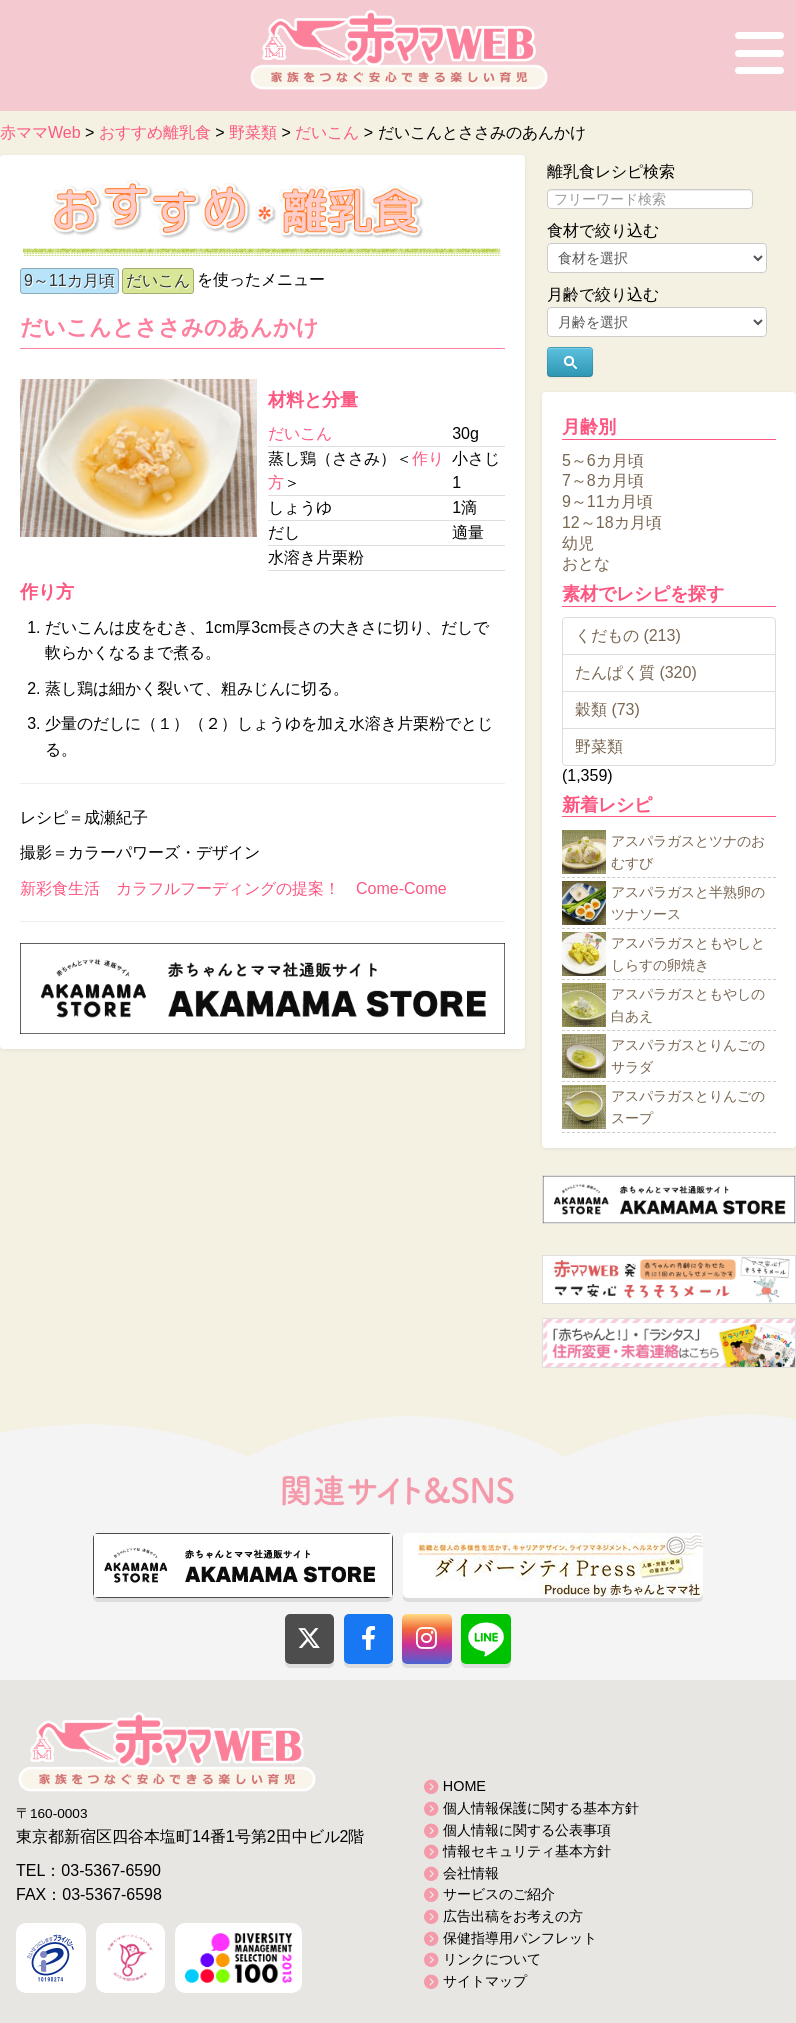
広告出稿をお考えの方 (513, 1916)
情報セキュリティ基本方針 (527, 1851)
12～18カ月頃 (612, 522)
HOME (464, 1786)
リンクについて (492, 1959)
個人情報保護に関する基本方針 (541, 1808)
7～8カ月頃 (603, 480)
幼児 (578, 542)
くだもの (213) (628, 635)
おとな (586, 563)
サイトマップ (485, 1981)
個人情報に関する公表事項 (527, 1830)
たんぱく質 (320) (636, 672)
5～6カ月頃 (603, 459)
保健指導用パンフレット (520, 1938)
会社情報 (471, 1873)
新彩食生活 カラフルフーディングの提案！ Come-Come (233, 888)
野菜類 (599, 746)
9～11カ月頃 (69, 280)
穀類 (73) (607, 709)
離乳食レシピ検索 (611, 171)
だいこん (158, 280)
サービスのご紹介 (499, 1894)
